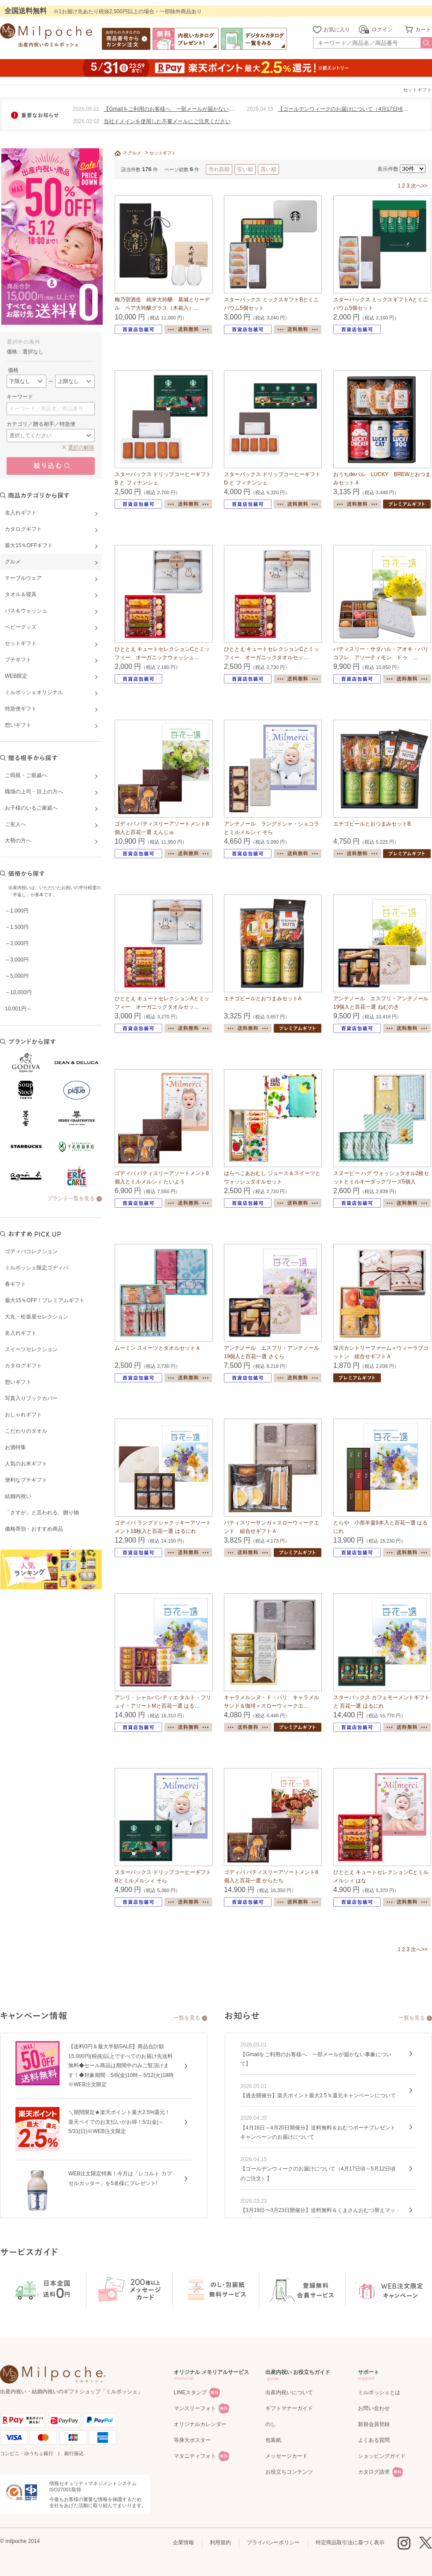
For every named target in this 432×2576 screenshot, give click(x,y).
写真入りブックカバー (31, 1398)
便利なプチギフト (26, 1480)
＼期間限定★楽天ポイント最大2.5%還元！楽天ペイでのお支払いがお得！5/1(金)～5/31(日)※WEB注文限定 (119, 2121)
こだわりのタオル (26, 1431)
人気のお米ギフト (26, 1464)
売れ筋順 (219, 169)
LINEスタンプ (190, 2392)
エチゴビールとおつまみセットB (372, 824)
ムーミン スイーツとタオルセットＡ (158, 1348)
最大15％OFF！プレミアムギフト (45, 1300)
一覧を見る (187, 2018)
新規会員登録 (374, 2424)
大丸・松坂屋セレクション (36, 1317)
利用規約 (220, 2542)
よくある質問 (374, 2440)
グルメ (134, 152)
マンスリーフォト (195, 2408)
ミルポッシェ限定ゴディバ (36, 1268)
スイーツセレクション (31, 1349)
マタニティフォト (195, 2456)
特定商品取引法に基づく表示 (350, 2542)
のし (270, 2424)
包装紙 (273, 2440)
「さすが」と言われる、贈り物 (42, 1513)
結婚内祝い (18, 1496)
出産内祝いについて (289, 2392)
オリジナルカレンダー (200, 2424)
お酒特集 (15, 1447)
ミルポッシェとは (379, 2392)
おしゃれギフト (23, 1415)
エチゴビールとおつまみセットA (263, 998)
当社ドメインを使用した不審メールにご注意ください (167, 121)
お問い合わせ (374, 2408)
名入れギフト (21, 1333)
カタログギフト (23, 1366)
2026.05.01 (86, 109)
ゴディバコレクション (31, 1251)
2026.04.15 (260, 109)
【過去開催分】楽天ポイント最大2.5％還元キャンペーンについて (318, 2095)
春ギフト (15, 1284)
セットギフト (162, 152)
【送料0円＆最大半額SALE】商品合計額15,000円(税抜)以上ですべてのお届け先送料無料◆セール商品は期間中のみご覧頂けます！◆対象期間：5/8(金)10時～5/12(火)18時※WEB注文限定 (121, 2065)
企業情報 (183, 2542)
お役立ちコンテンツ (289, 2472)
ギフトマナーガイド (289, 2408)
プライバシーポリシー (273, 2542)
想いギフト (18, 1382)
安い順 (245, 169)
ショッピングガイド (382, 2456)
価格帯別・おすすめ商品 (34, 1529)
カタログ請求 (374, 2472)
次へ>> (419, 186)
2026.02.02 (86, 121)
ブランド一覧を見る (71, 1198)
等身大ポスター (192, 2440)
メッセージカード (286, 2456)
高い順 (268, 169)
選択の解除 (81, 447)
